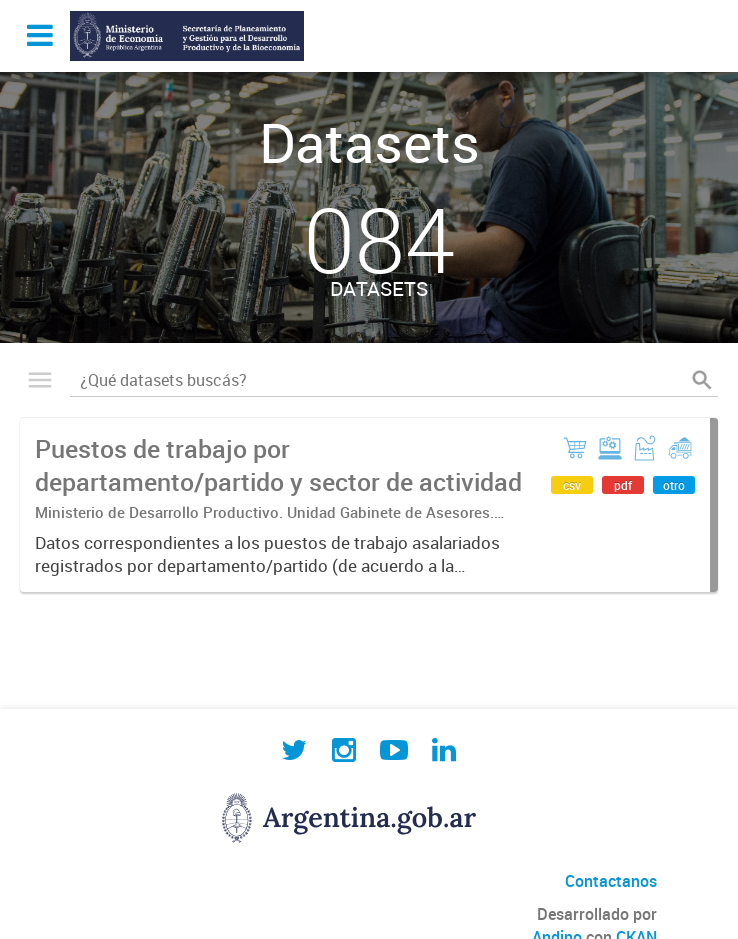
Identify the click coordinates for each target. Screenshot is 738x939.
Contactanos (611, 881)
